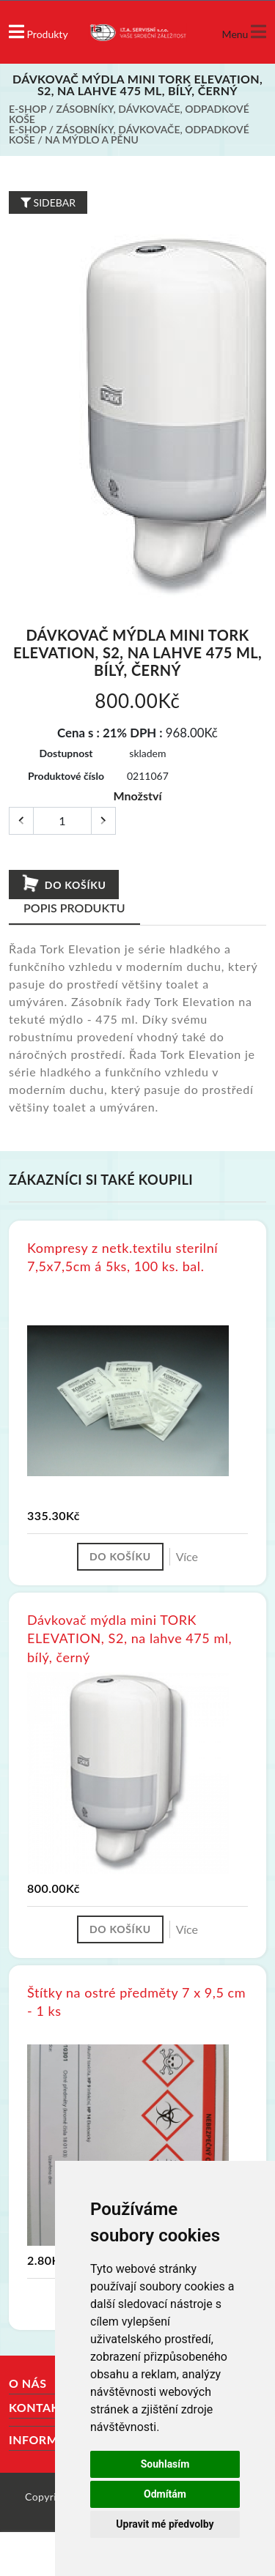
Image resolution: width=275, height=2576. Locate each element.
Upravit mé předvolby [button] (164, 2524)
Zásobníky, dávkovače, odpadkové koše (129, 114)
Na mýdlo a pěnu (92, 139)
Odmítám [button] (165, 2494)
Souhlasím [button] (165, 2464)
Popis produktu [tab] (74, 908)
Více (187, 1556)
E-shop (27, 109)
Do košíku (63, 884)
